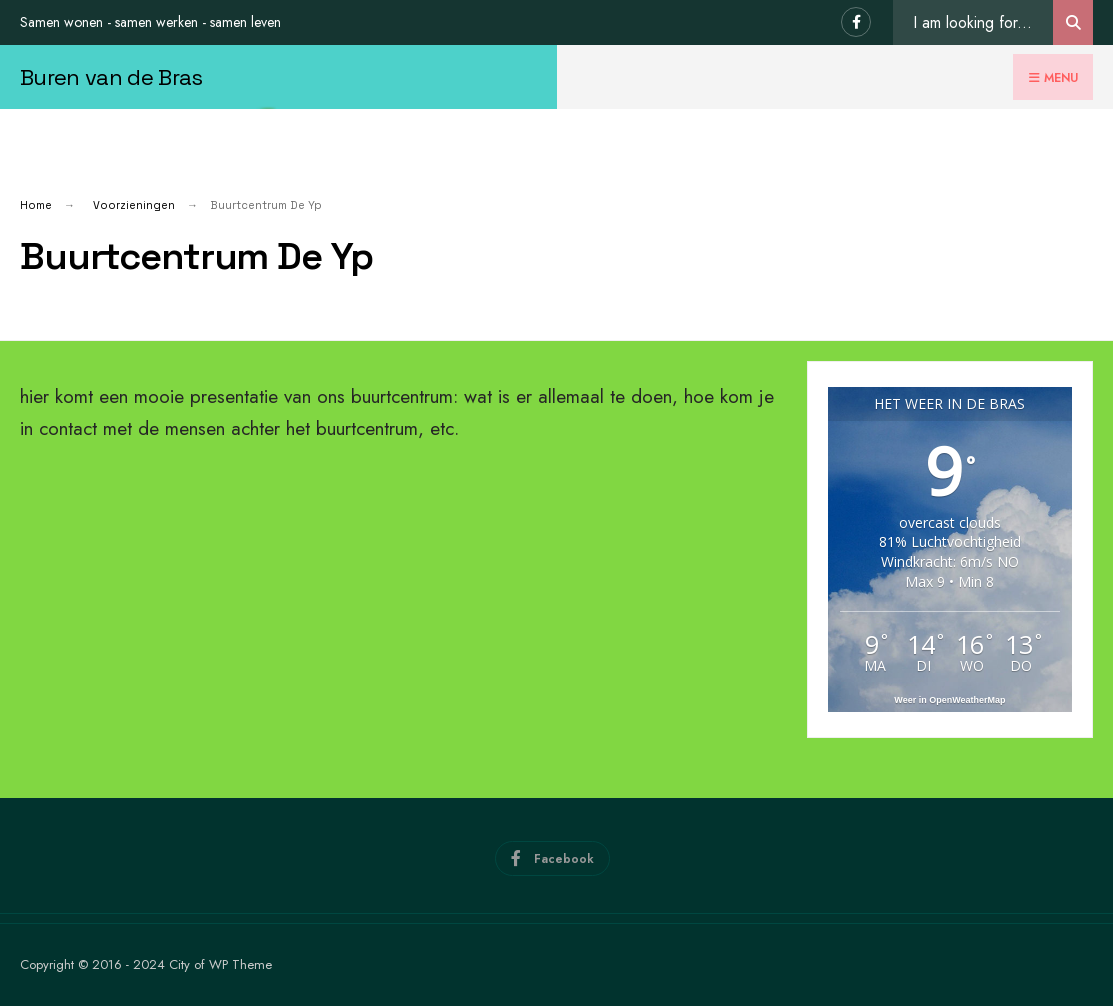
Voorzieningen (134, 205)
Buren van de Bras (111, 77)
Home (36, 205)
